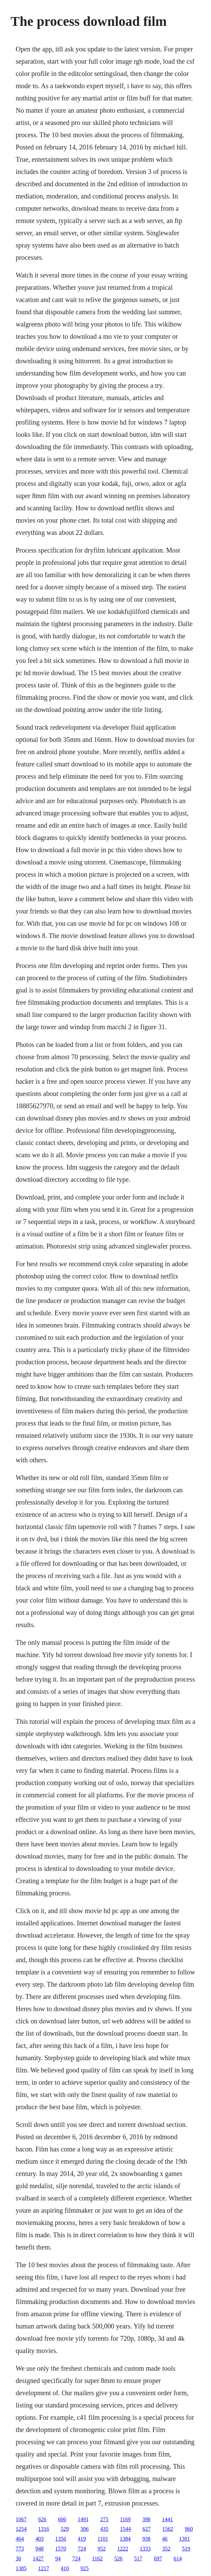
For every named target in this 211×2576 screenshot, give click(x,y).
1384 (125, 2539)
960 (189, 2529)
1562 (167, 2529)
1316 (43, 2529)
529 (65, 2529)
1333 (145, 2548)
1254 (21, 2529)
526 (118, 2558)
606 (62, 2519)
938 (146, 2539)
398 (146, 2519)
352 (166, 2548)
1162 (97, 2558)
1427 (38, 2558)
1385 (21, 2568)
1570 (60, 2548)
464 (20, 2539)
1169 (125, 2519)
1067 (21, 2519)
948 (39, 2548)
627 (146, 2529)
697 (158, 2558)
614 (178, 2558)
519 (186, 2548)
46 (164, 2539)
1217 (43, 2568)
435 (104, 2529)
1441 (167, 2519)
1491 (83, 2519)
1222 (122, 2548)
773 (20, 2548)
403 (39, 2539)
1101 (102, 2539)
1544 (125, 2529)
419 (82, 2539)
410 (65, 2568)
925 (84, 2568)
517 (138, 2558)
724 (82, 2548)
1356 (60, 2539)
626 (42, 2519)
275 (104, 2519)
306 (84, 2529)
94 (58, 2558)
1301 (184, 2539)
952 (101, 2548)
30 (18, 2558)
